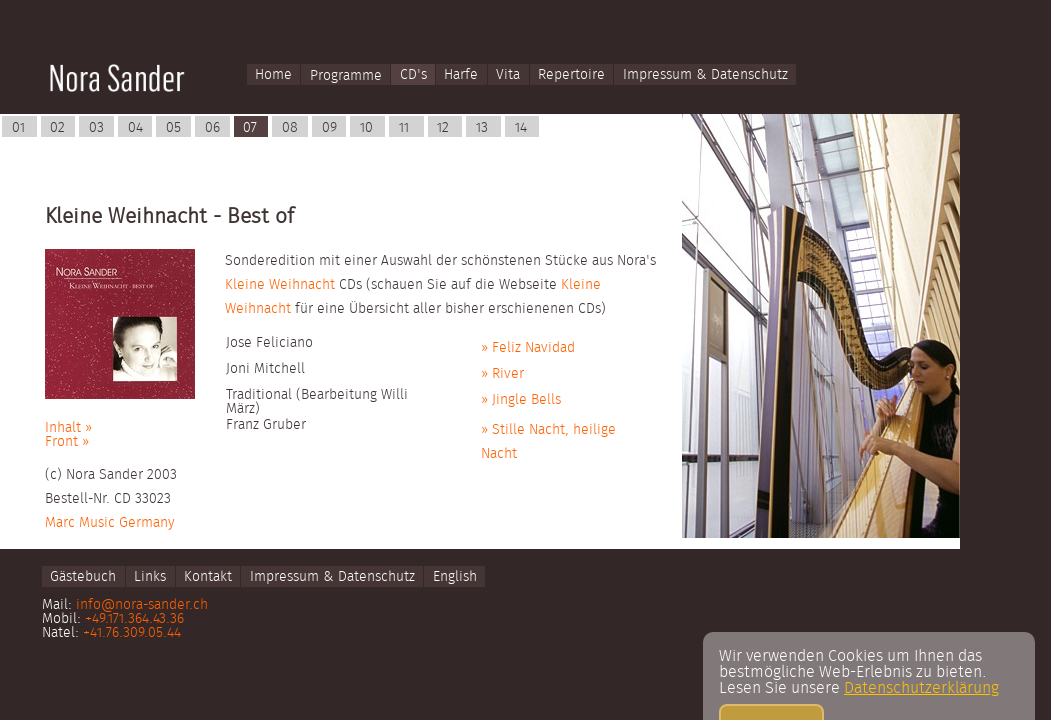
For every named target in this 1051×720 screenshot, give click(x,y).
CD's (413, 76)
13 (482, 128)
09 (329, 128)
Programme (346, 76)
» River (502, 374)
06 (212, 128)
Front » (67, 442)
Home (273, 76)
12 (443, 128)
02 (57, 128)
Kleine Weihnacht (280, 285)
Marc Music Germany (110, 523)
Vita (508, 76)
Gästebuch (83, 577)
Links (150, 577)
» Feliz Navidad (528, 348)
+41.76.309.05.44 (132, 633)
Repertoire (571, 76)
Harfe (461, 76)
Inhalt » (68, 428)
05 (173, 128)
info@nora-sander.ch (142, 605)
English (455, 577)
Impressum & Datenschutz (705, 76)
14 (521, 128)
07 (250, 128)
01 (18, 128)
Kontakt (208, 577)
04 (135, 128)
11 (404, 128)
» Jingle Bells (521, 400)
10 (366, 128)
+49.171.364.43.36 (134, 619)
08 (290, 128)
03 (96, 128)
